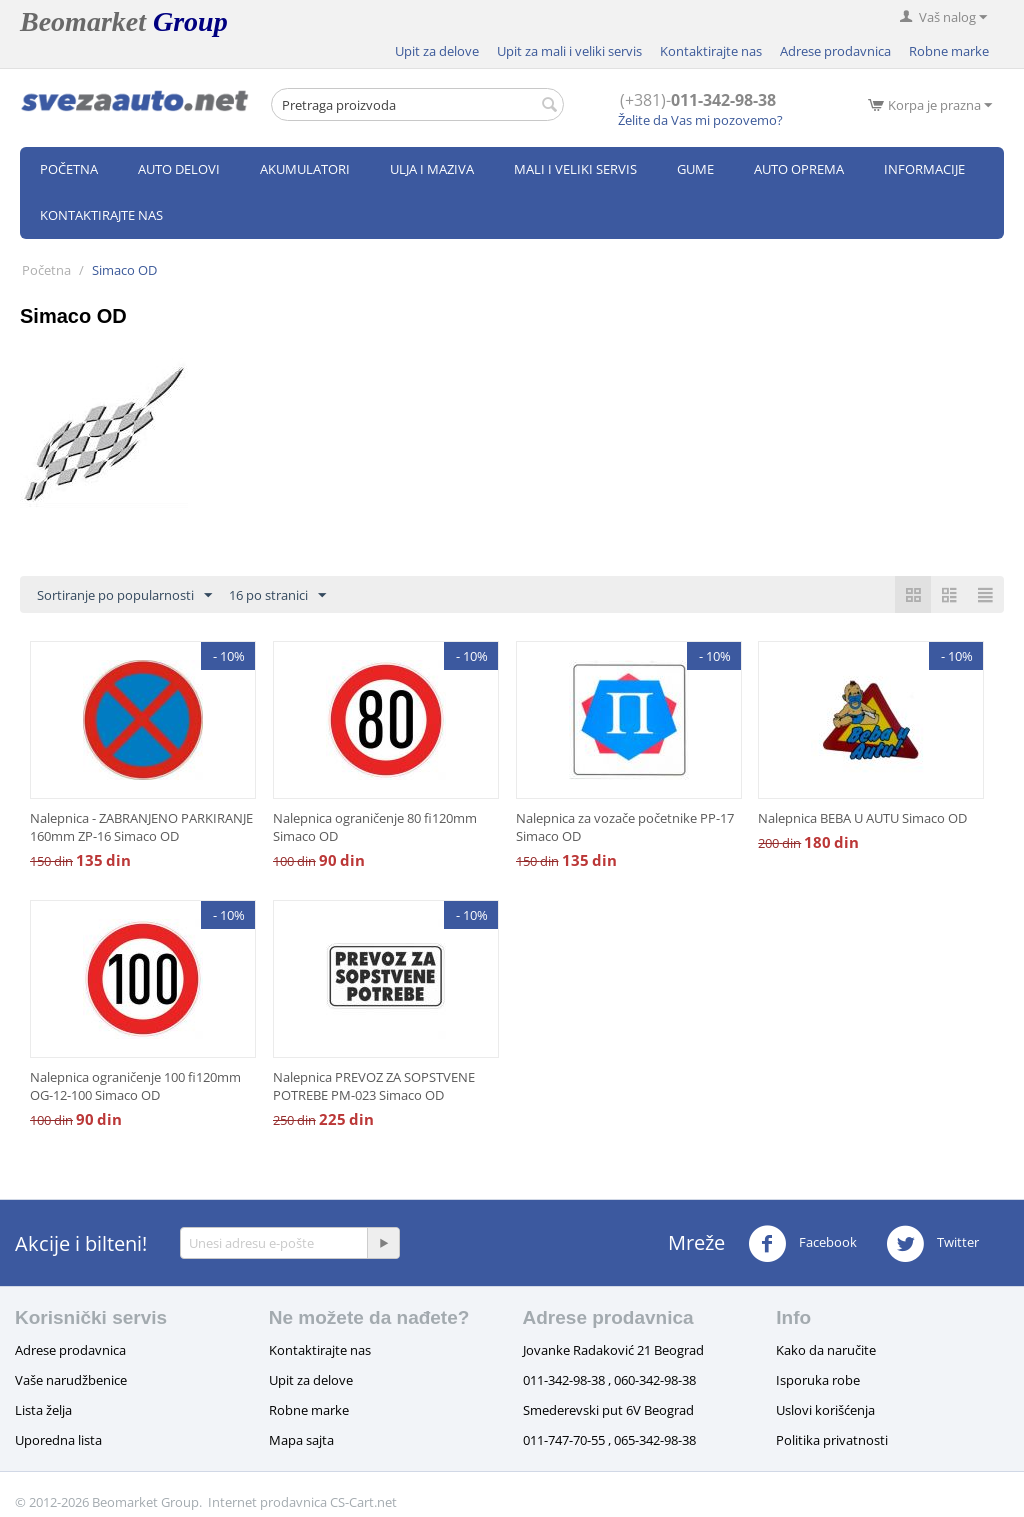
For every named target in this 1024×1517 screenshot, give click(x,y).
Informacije (924, 169)
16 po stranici (277, 596)
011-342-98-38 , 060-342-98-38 (609, 1380)
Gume (695, 169)
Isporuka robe (818, 1380)
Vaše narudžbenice (71, 1380)
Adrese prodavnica (835, 51)
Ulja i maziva (432, 169)
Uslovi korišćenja (825, 1410)
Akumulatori (305, 169)
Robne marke (949, 51)
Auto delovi (179, 169)
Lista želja (43, 1410)
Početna (69, 169)
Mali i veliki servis (575, 169)
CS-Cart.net (363, 1502)
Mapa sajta (301, 1440)
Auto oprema (799, 169)
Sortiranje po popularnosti (124, 596)
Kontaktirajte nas (711, 51)
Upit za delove (437, 51)
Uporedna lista (58, 1440)
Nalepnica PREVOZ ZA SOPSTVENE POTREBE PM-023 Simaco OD (374, 1086)
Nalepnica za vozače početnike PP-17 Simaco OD (625, 827)
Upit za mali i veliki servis (569, 51)
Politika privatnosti (832, 1440)
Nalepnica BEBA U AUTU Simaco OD (862, 818)
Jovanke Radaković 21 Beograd (613, 1350)
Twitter (932, 1244)
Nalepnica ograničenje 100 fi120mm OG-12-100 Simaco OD (135, 1086)
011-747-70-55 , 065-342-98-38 (609, 1440)
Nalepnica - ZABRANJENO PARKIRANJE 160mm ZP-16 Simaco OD (141, 827)
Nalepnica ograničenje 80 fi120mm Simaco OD (375, 827)
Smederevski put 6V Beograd (608, 1410)
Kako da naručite (826, 1350)
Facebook (802, 1244)
